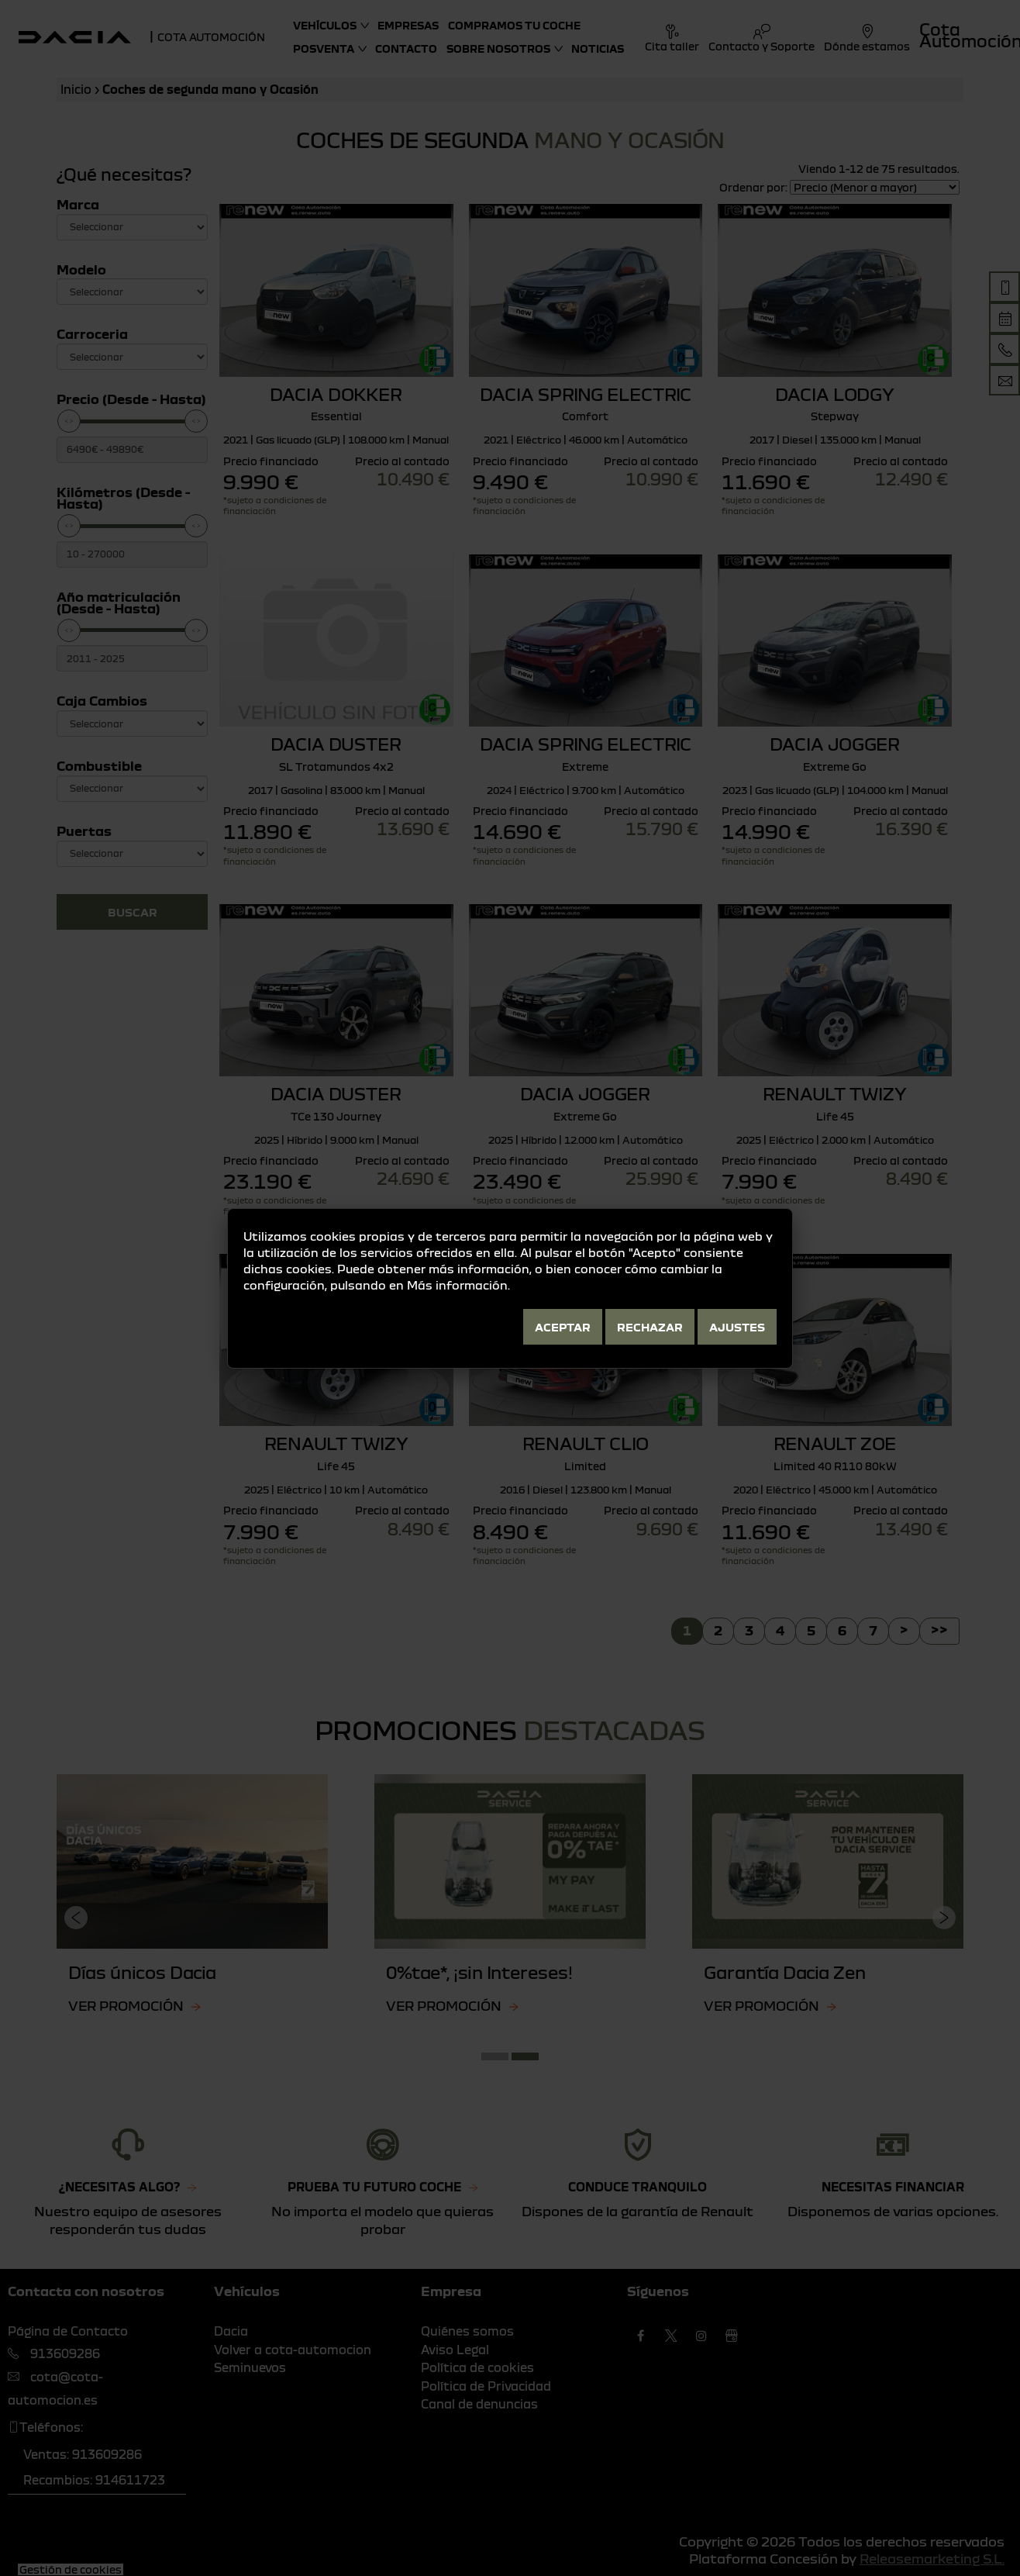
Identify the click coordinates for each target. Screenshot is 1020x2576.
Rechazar (650, 1327)
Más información (457, 1285)
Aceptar (563, 1327)
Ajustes (737, 1327)
